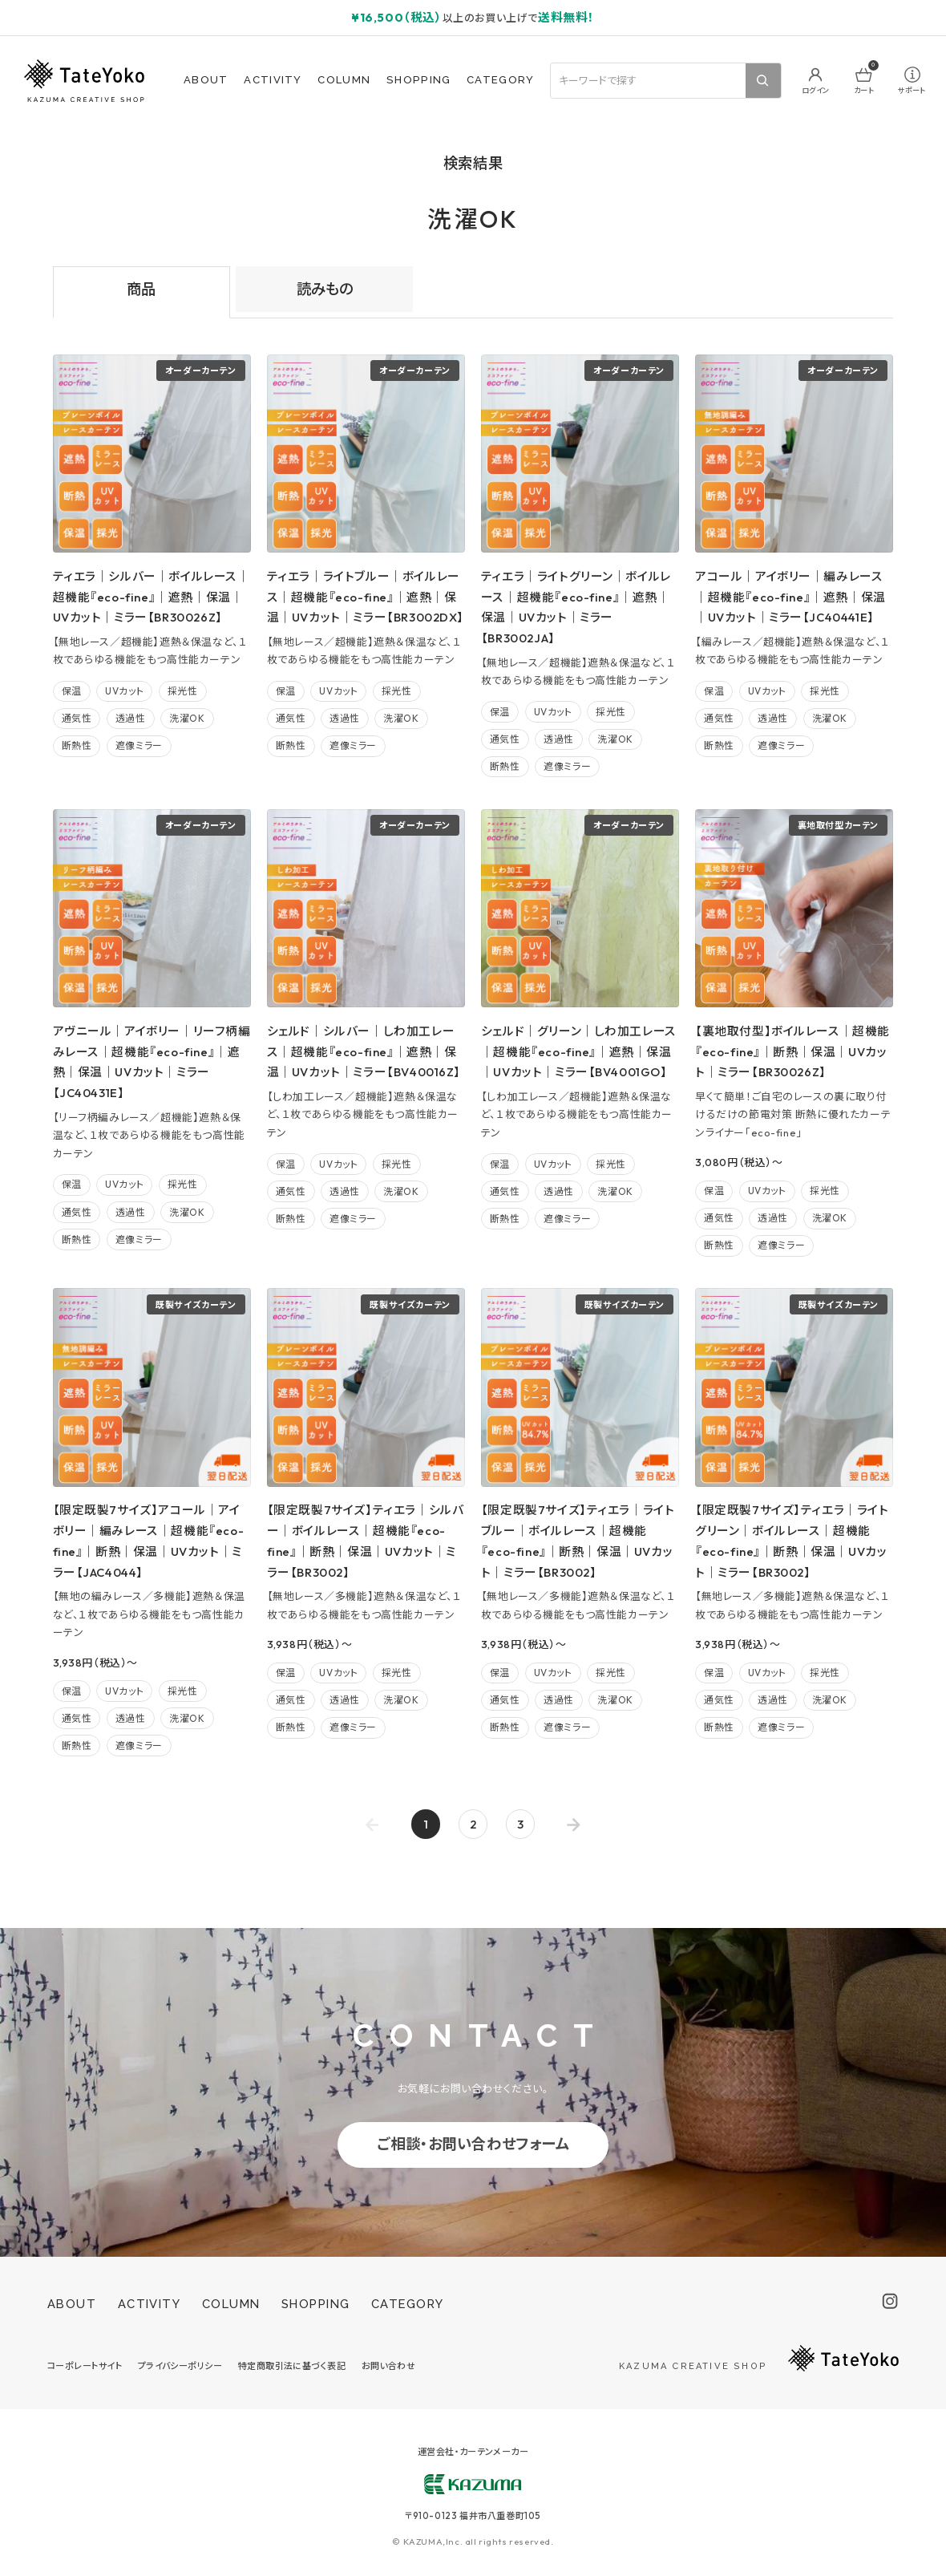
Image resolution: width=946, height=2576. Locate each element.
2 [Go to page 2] (473, 1824)
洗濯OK (186, 718)
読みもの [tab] (325, 289)
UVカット (124, 691)
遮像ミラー (139, 745)
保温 (72, 691)
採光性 (183, 691)
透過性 (130, 718)
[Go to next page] (573, 1824)
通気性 (77, 718)
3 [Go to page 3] (520, 1824)
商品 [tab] (141, 289)
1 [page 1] (426, 1824)
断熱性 (77, 745)
